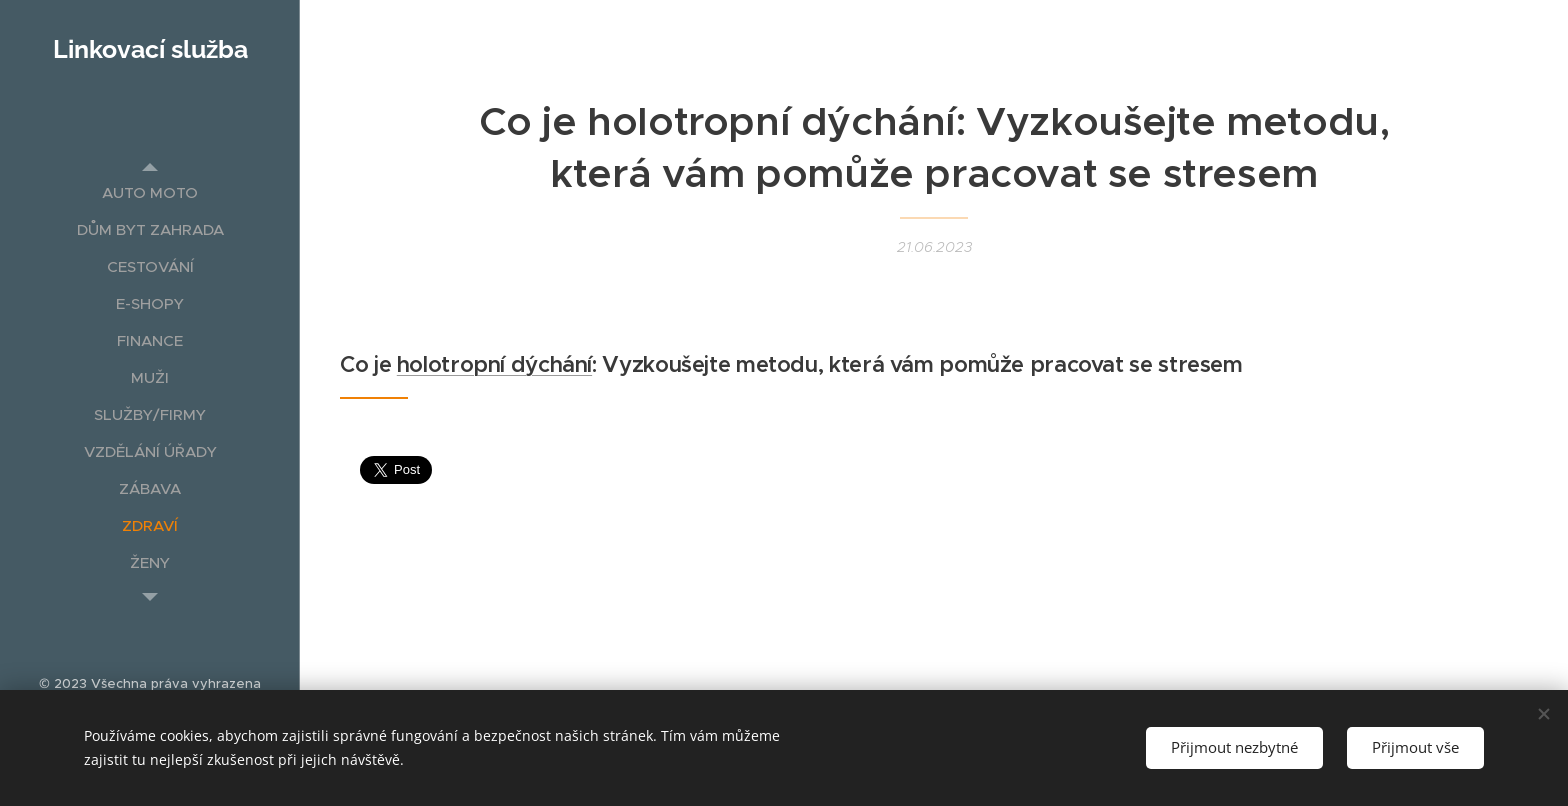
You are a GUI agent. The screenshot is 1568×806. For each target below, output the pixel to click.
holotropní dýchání (494, 364)
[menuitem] (150, 192)
